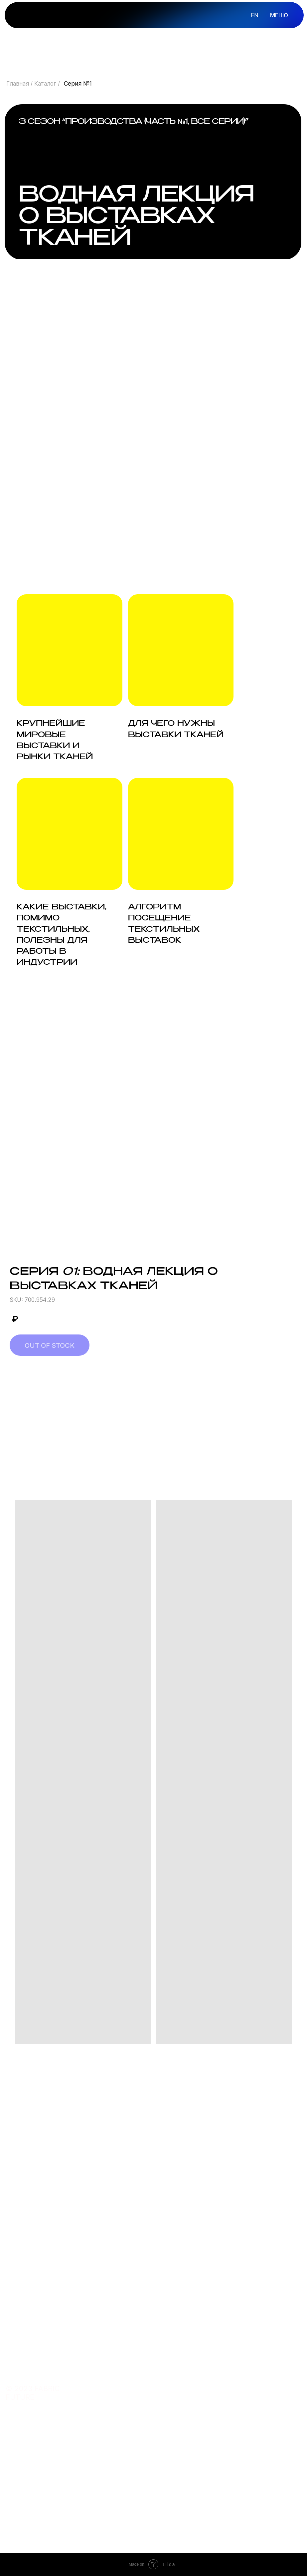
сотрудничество (153, 2492)
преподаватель (150, 2386)
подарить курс (149, 2415)
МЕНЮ (279, 15)
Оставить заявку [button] (44, 2274)
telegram (141, 2477)
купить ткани (148, 2400)
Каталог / (47, 83)
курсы (136, 2371)
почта (136, 2462)
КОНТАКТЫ (206, 2400)
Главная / (20, 83)
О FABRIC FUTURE (214, 2370)
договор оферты (216, 2477)
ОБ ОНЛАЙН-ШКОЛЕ (208, 2388)
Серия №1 (78, 83)
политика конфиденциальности (225, 2465)
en (254, 15)
